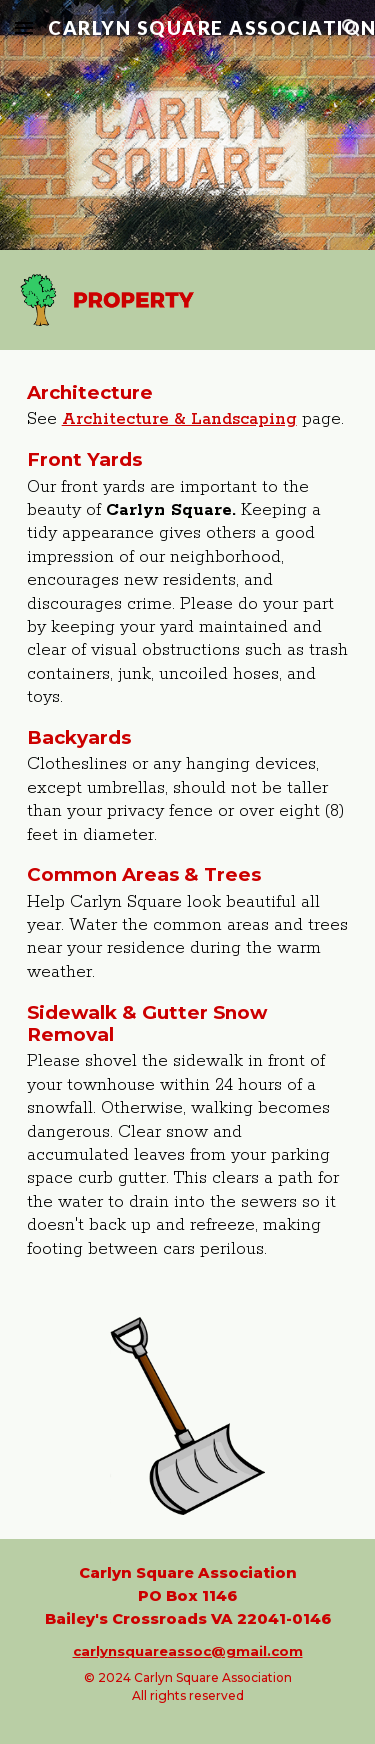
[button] (24, 27)
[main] (188, 821)
